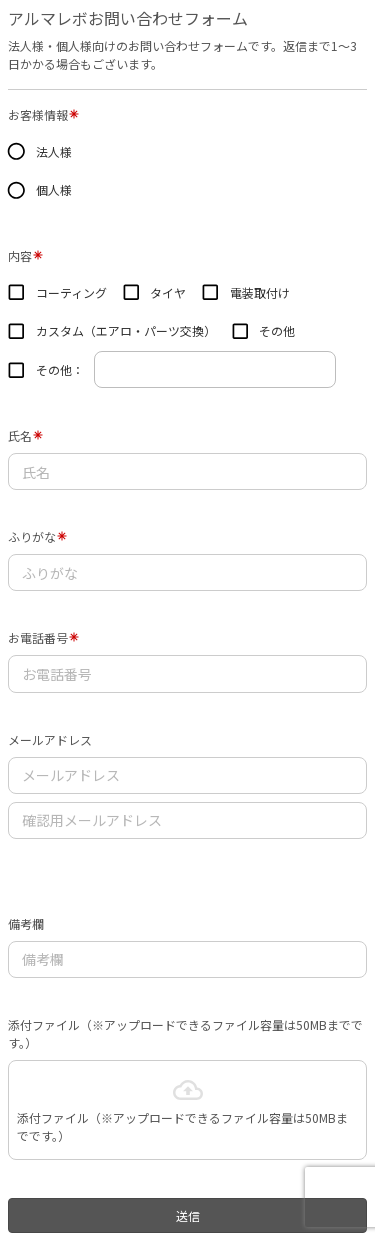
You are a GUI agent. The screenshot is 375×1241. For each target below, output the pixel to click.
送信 (188, 1215)
